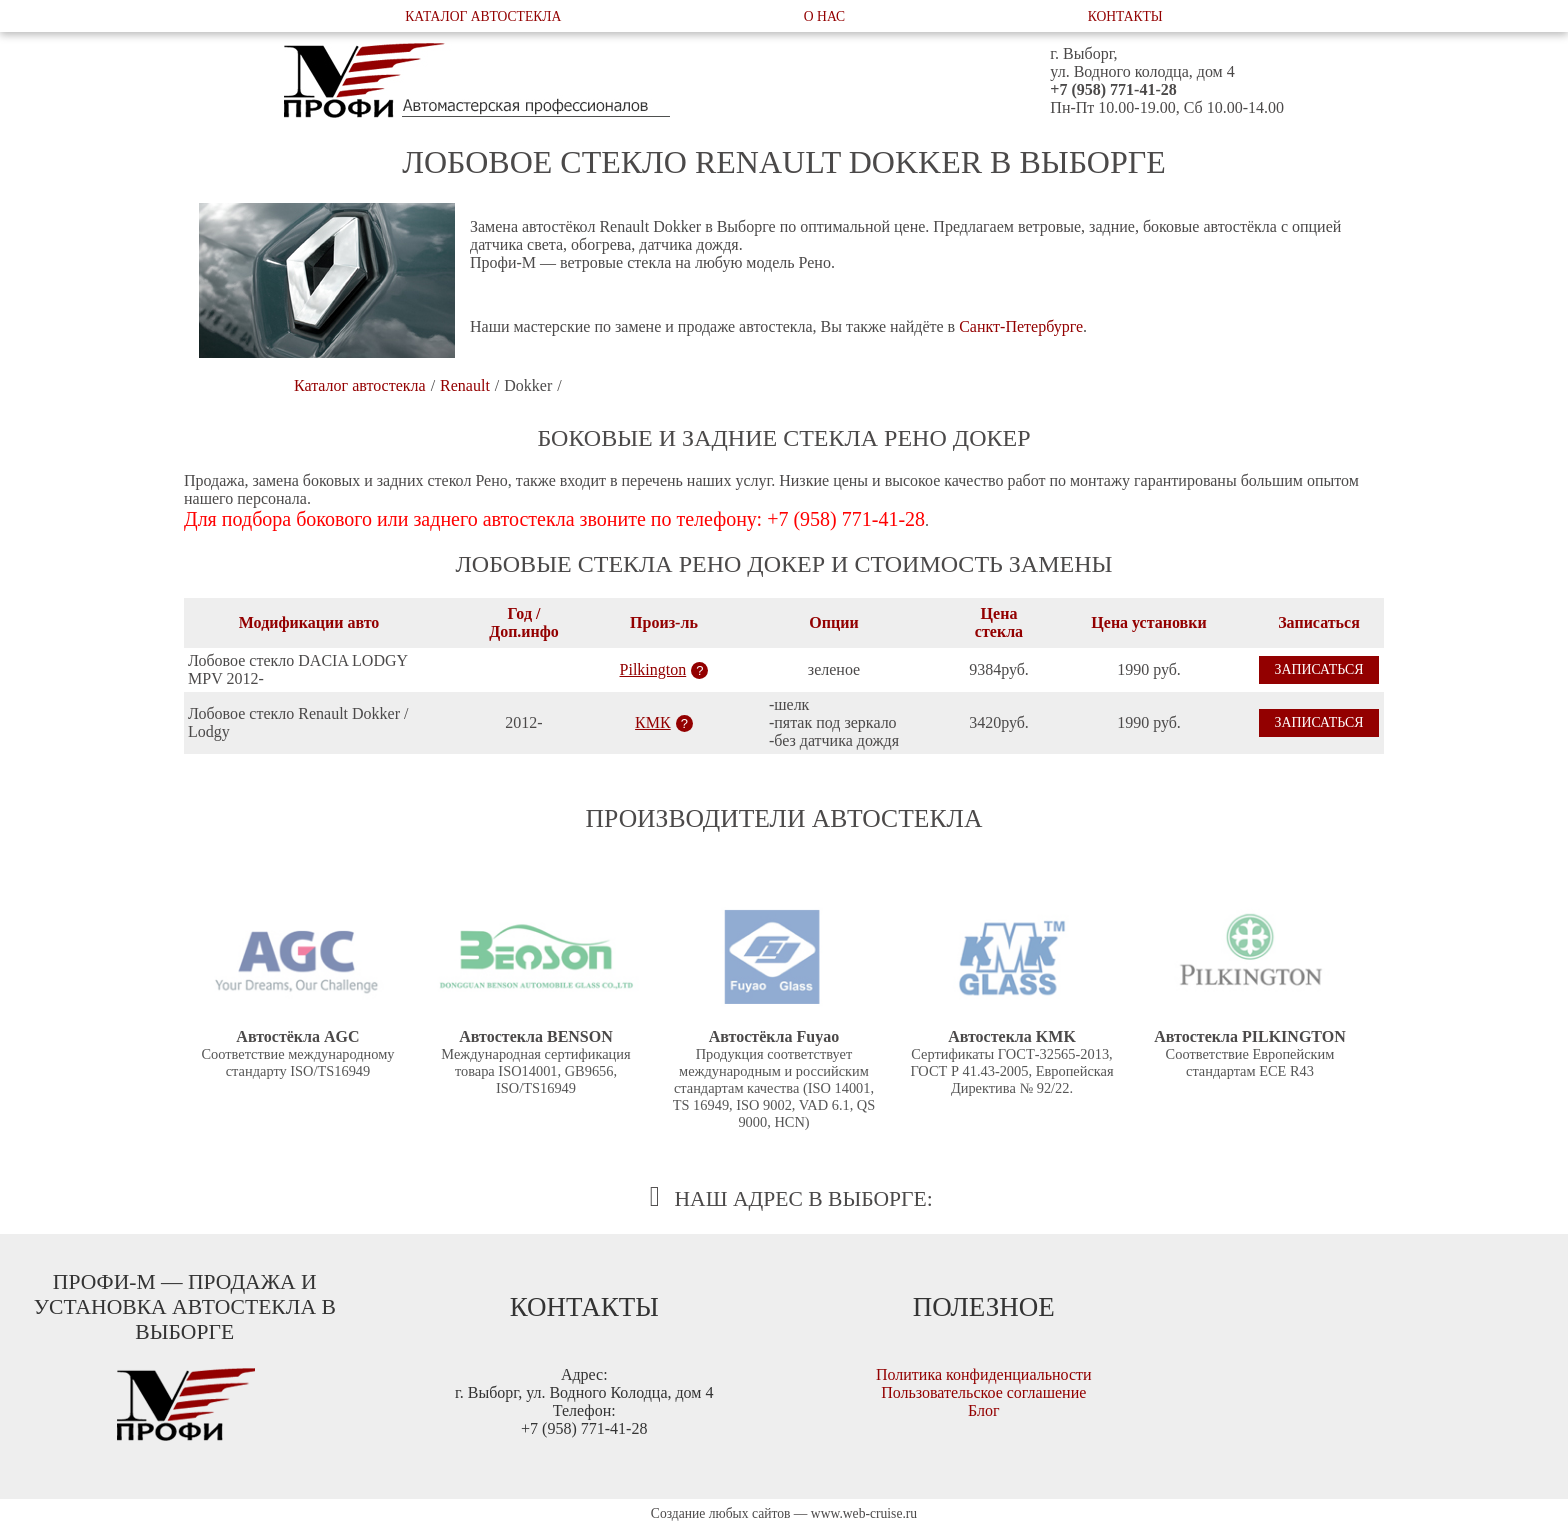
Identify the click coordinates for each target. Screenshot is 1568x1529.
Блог (984, 1410)
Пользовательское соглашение (983, 1392)
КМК (653, 722)
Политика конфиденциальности (984, 1374)
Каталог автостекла (483, 16)
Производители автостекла (784, 818)
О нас (824, 16)
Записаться (1318, 669)
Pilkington (653, 669)
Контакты (1125, 16)
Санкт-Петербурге (1021, 326)
